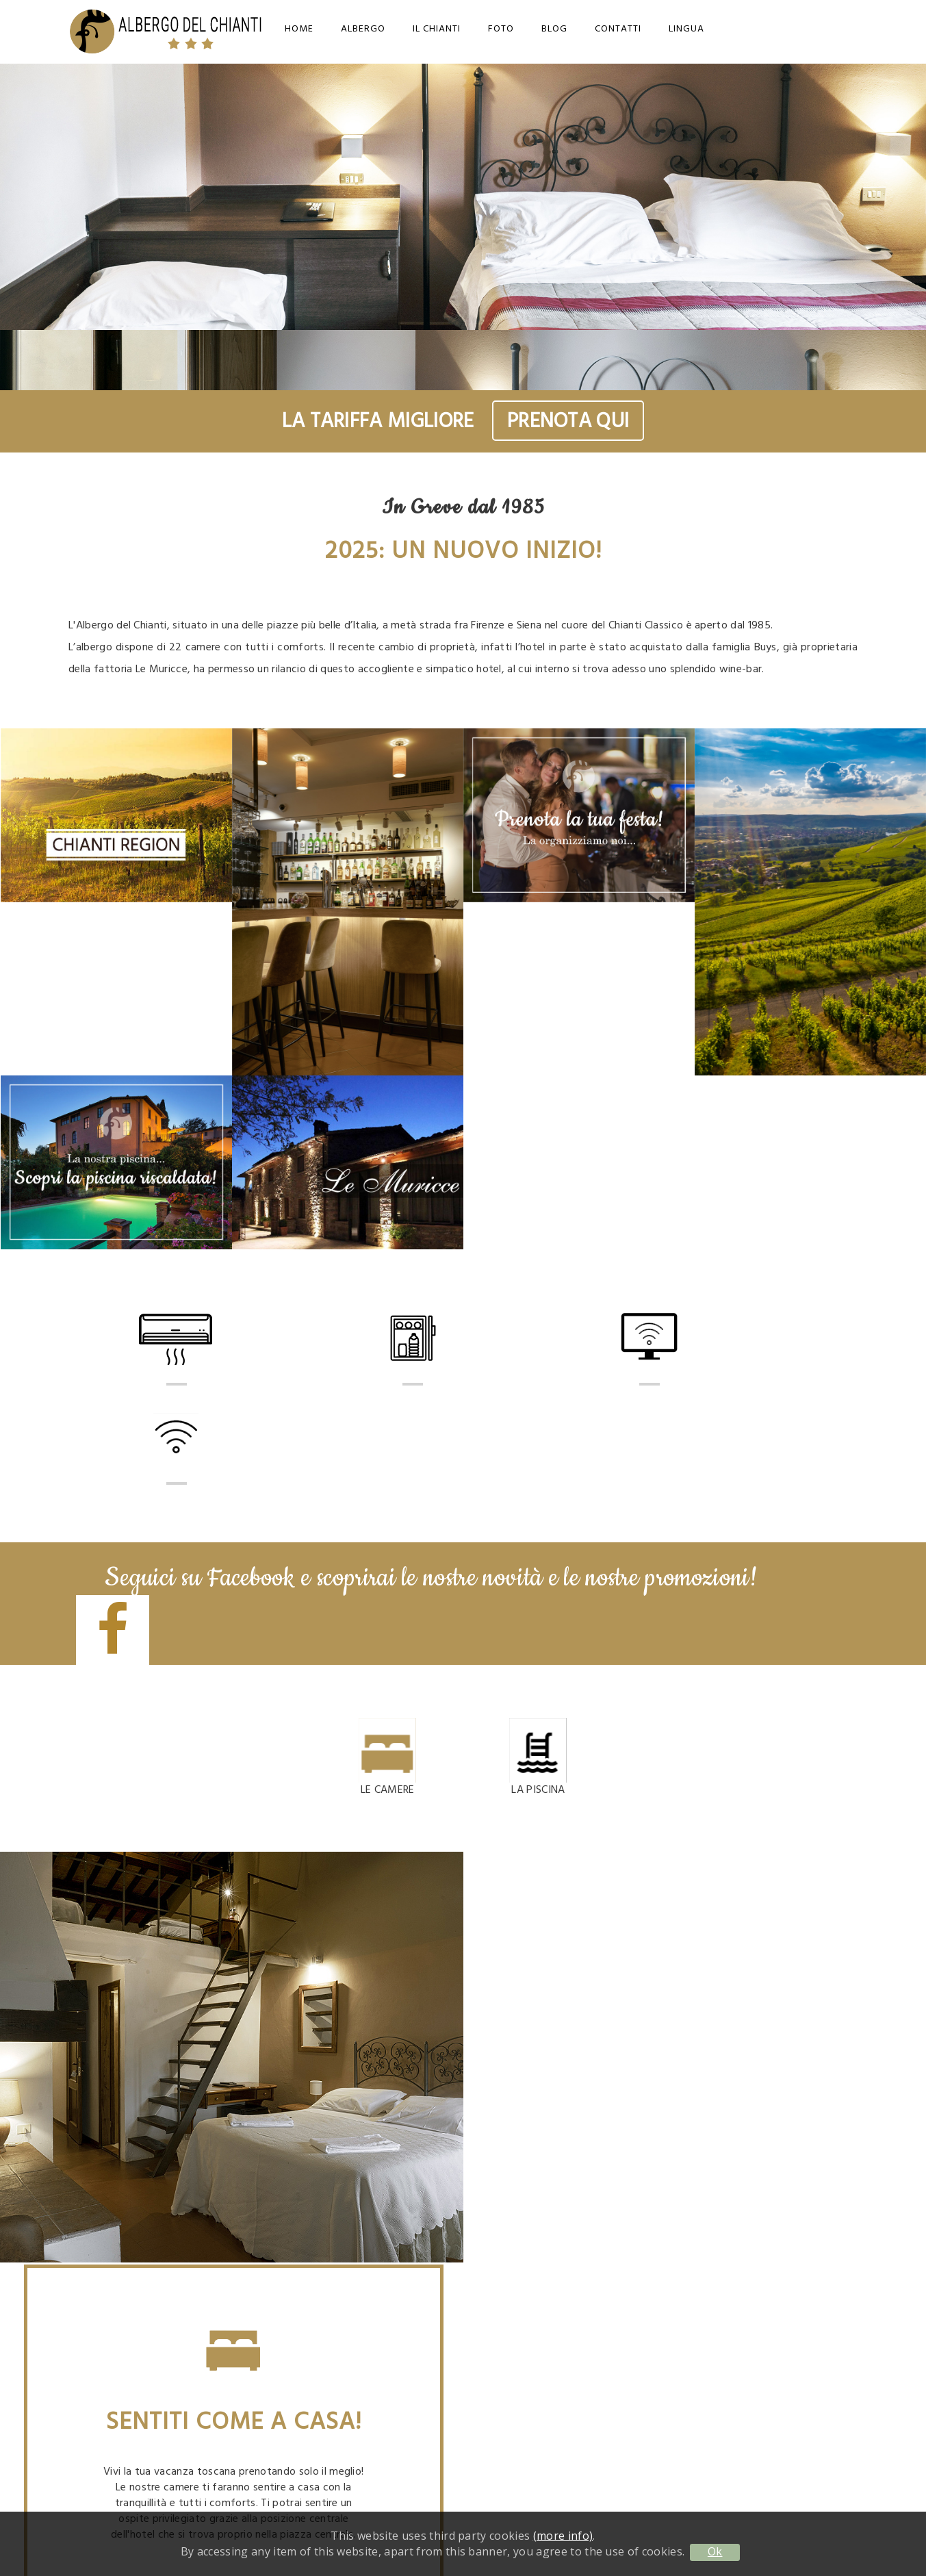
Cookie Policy (733, 2398)
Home (299, 29)
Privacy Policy (733, 2381)
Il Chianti (437, 29)
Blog (554, 29)
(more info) (563, 2535)
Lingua (686, 29)
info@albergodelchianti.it (733, 2248)
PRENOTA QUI (568, 421)
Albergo (363, 29)
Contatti (618, 29)
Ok (715, 2551)
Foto (501, 29)
